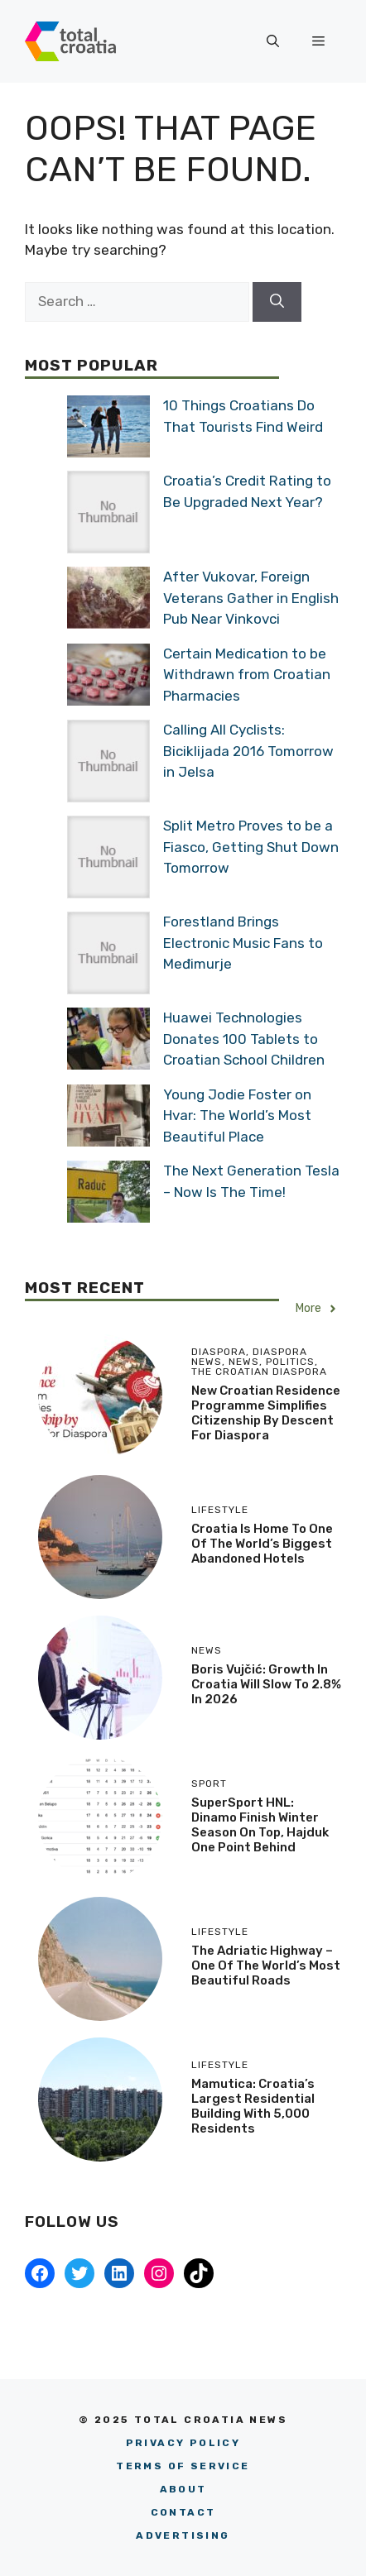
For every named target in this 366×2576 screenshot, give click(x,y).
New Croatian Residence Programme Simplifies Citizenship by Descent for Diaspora (265, 1413)
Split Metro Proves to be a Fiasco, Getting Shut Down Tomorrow (251, 846)
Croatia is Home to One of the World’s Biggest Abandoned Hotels (262, 1543)
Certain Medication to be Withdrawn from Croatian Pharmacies (246, 674)
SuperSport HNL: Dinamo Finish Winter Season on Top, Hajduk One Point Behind (260, 1825)
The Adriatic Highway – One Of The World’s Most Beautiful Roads (265, 1965)
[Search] (277, 302)
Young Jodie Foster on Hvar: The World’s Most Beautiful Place (237, 1115)
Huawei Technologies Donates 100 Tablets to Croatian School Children (244, 1038)
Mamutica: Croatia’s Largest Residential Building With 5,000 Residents (253, 2106)
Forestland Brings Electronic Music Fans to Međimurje (243, 942)
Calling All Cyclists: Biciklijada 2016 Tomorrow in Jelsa (248, 750)
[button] (273, 41)
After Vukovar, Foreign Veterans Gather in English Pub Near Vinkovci (251, 597)
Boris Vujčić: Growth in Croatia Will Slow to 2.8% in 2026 (266, 1684)
